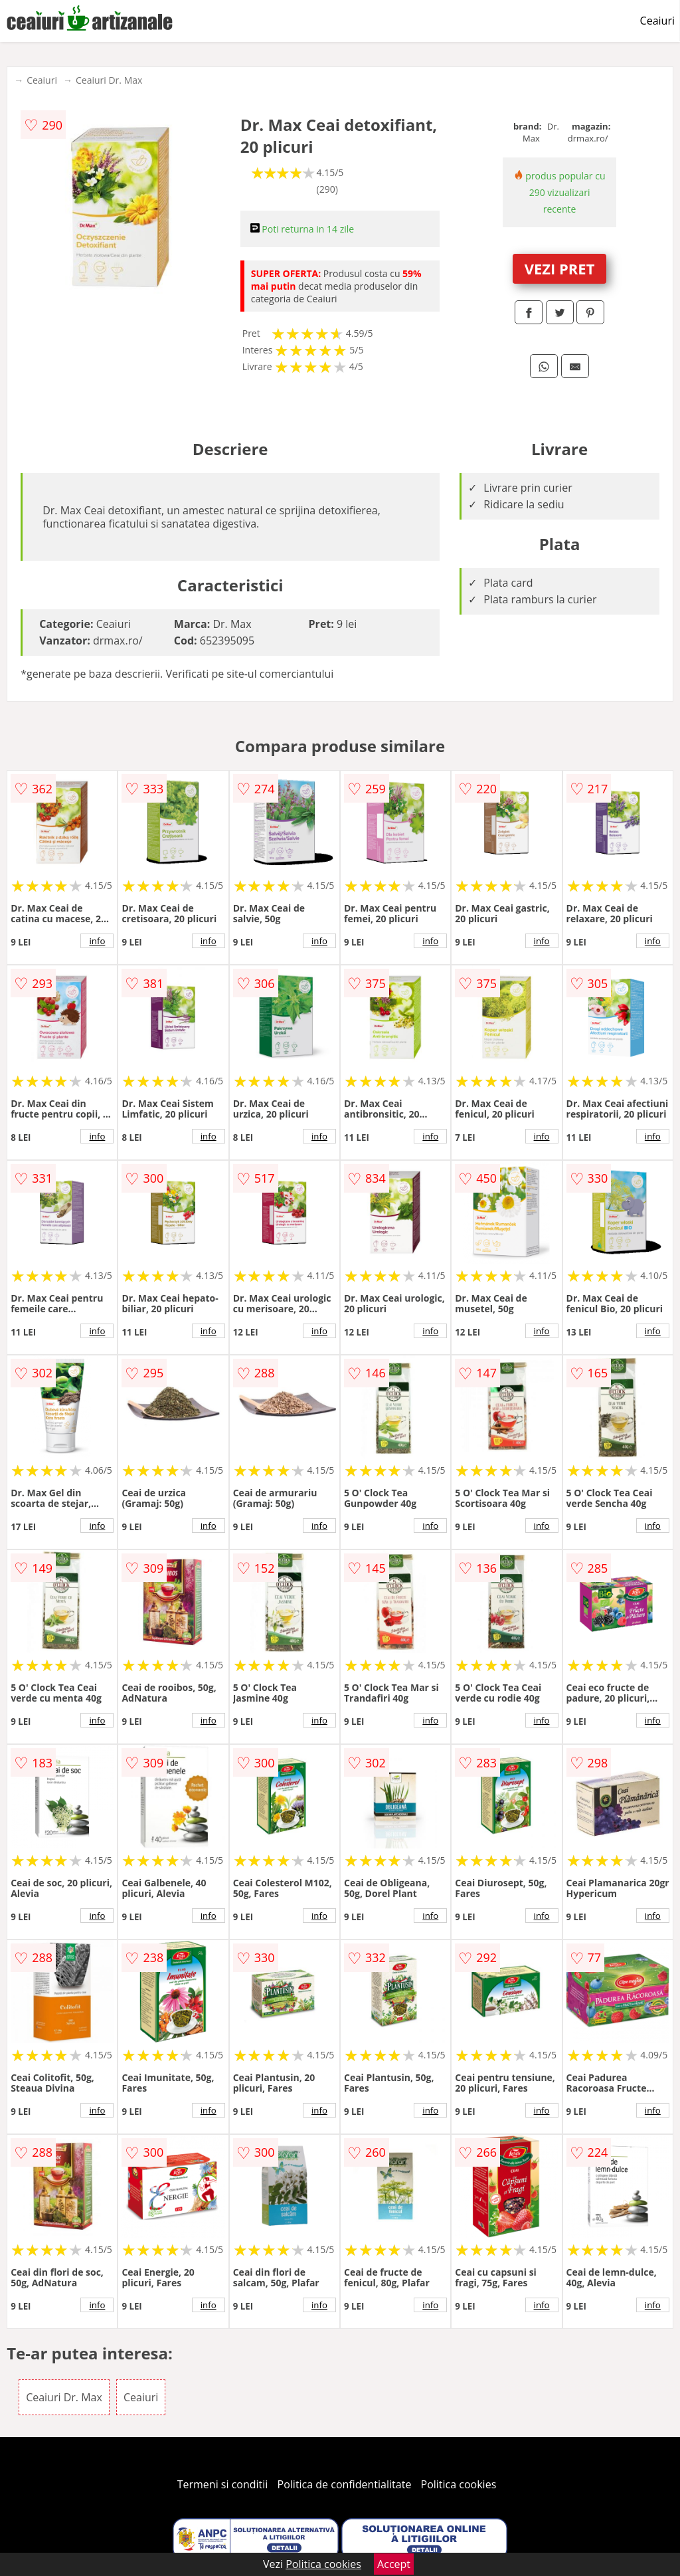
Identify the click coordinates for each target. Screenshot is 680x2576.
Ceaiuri (657, 20)
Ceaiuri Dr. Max (109, 80)
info (97, 941)
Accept (393, 2564)
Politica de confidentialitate (345, 2484)
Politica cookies (459, 2484)
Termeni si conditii (222, 2484)
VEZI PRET (560, 268)
